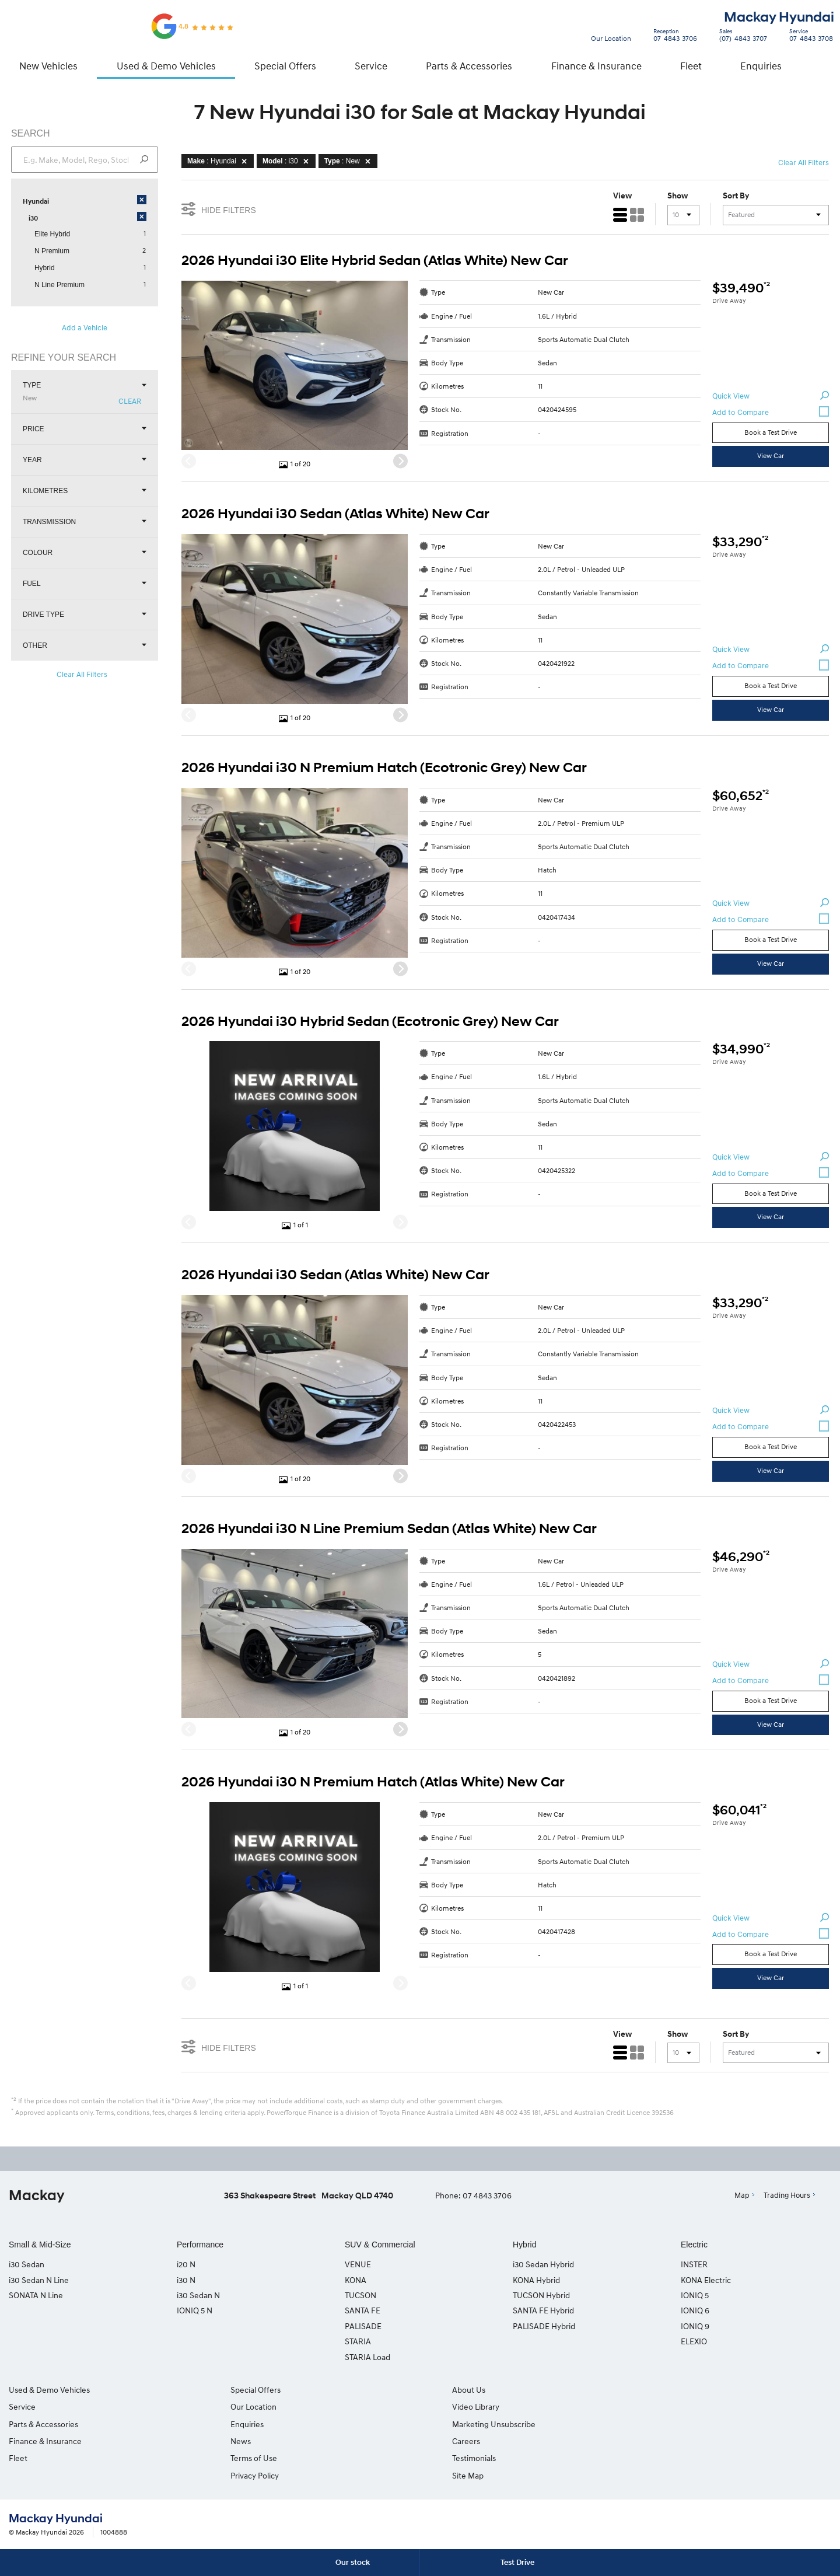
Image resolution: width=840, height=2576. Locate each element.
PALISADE (363, 2328)
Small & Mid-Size (40, 2246)
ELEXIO (694, 2343)
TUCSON (360, 2297)
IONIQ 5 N (194, 2312)
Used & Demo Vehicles (166, 66)
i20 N (186, 2266)
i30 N (186, 2281)
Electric (694, 2246)
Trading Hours (787, 2196)
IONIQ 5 (695, 2297)
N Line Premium (60, 286)
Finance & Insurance (596, 66)
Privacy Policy (243, 2477)
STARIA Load (367, 2358)
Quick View (770, 397)
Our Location (611, 38)
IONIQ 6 (695, 2312)
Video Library (452, 2408)
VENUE (358, 2266)
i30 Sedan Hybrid (543, 2266)
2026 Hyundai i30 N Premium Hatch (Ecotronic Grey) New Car (384, 768)
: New (350, 162)
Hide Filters (219, 209)
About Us (445, 2391)
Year (85, 460)
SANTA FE (362, 2312)
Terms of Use (242, 2460)
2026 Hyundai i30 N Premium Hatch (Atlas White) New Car (373, 1783)
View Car (770, 456)
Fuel (85, 584)
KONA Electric (706, 2281)
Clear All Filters (82, 675)
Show (677, 196)
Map (742, 2196)
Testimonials (660, 2408)
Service (371, 66)
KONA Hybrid (536, 2281)
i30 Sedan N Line (39, 2281)
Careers (653, 2391)
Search (814, 66)
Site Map (654, 2426)
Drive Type (85, 615)
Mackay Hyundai (779, 17)
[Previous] (189, 462)
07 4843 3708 (808, 37)
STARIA (358, 2343)
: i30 (288, 162)
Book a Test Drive (770, 432)
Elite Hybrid (53, 235)
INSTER (694, 2266)
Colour (85, 553)
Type (85, 392)
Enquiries (761, 66)
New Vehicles (48, 66)
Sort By (735, 196)
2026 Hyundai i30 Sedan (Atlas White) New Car (336, 515)
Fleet (691, 66)
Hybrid (45, 269)
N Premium (52, 252)
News (229, 2443)
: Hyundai (219, 162)
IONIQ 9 (695, 2328)
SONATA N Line (36, 2297)
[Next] (401, 462)
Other (85, 646)
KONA (355, 2281)
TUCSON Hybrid (541, 2297)
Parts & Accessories (469, 66)
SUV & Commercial (380, 2246)
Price (85, 429)
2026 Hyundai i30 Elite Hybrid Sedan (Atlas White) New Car (375, 261)
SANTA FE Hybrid (543, 2312)
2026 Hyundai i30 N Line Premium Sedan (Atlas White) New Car (389, 1529)
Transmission (85, 522)
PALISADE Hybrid (544, 2328)
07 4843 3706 (672, 37)
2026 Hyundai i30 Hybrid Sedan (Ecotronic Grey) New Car (370, 1022)
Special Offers (285, 66)
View (621, 196)
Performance (200, 2246)
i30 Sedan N (198, 2297)
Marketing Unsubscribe (470, 2426)
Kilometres (85, 491)
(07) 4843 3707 (740, 37)
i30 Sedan (26, 2266)
